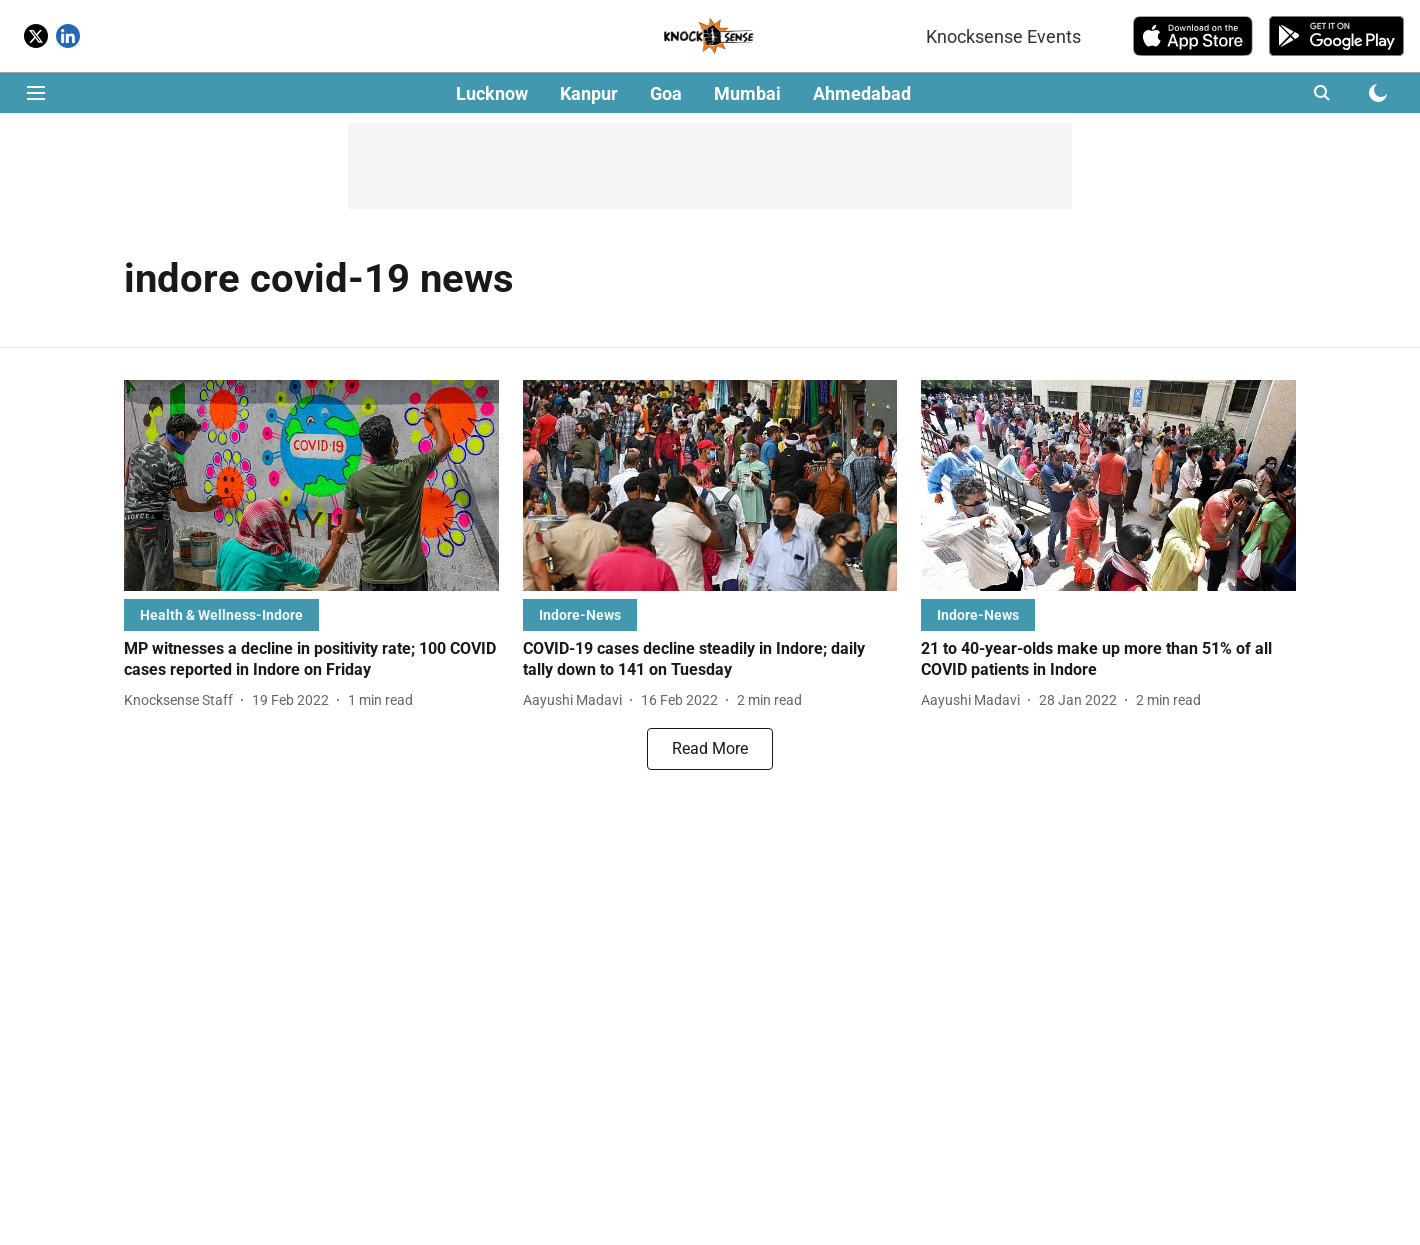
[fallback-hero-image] (311, 485)
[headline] (311, 660)
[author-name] (182, 700)
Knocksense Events (1003, 36)
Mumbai (747, 93)
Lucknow (492, 93)
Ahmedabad (862, 93)
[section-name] (221, 614)
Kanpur (589, 93)
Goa (666, 93)
